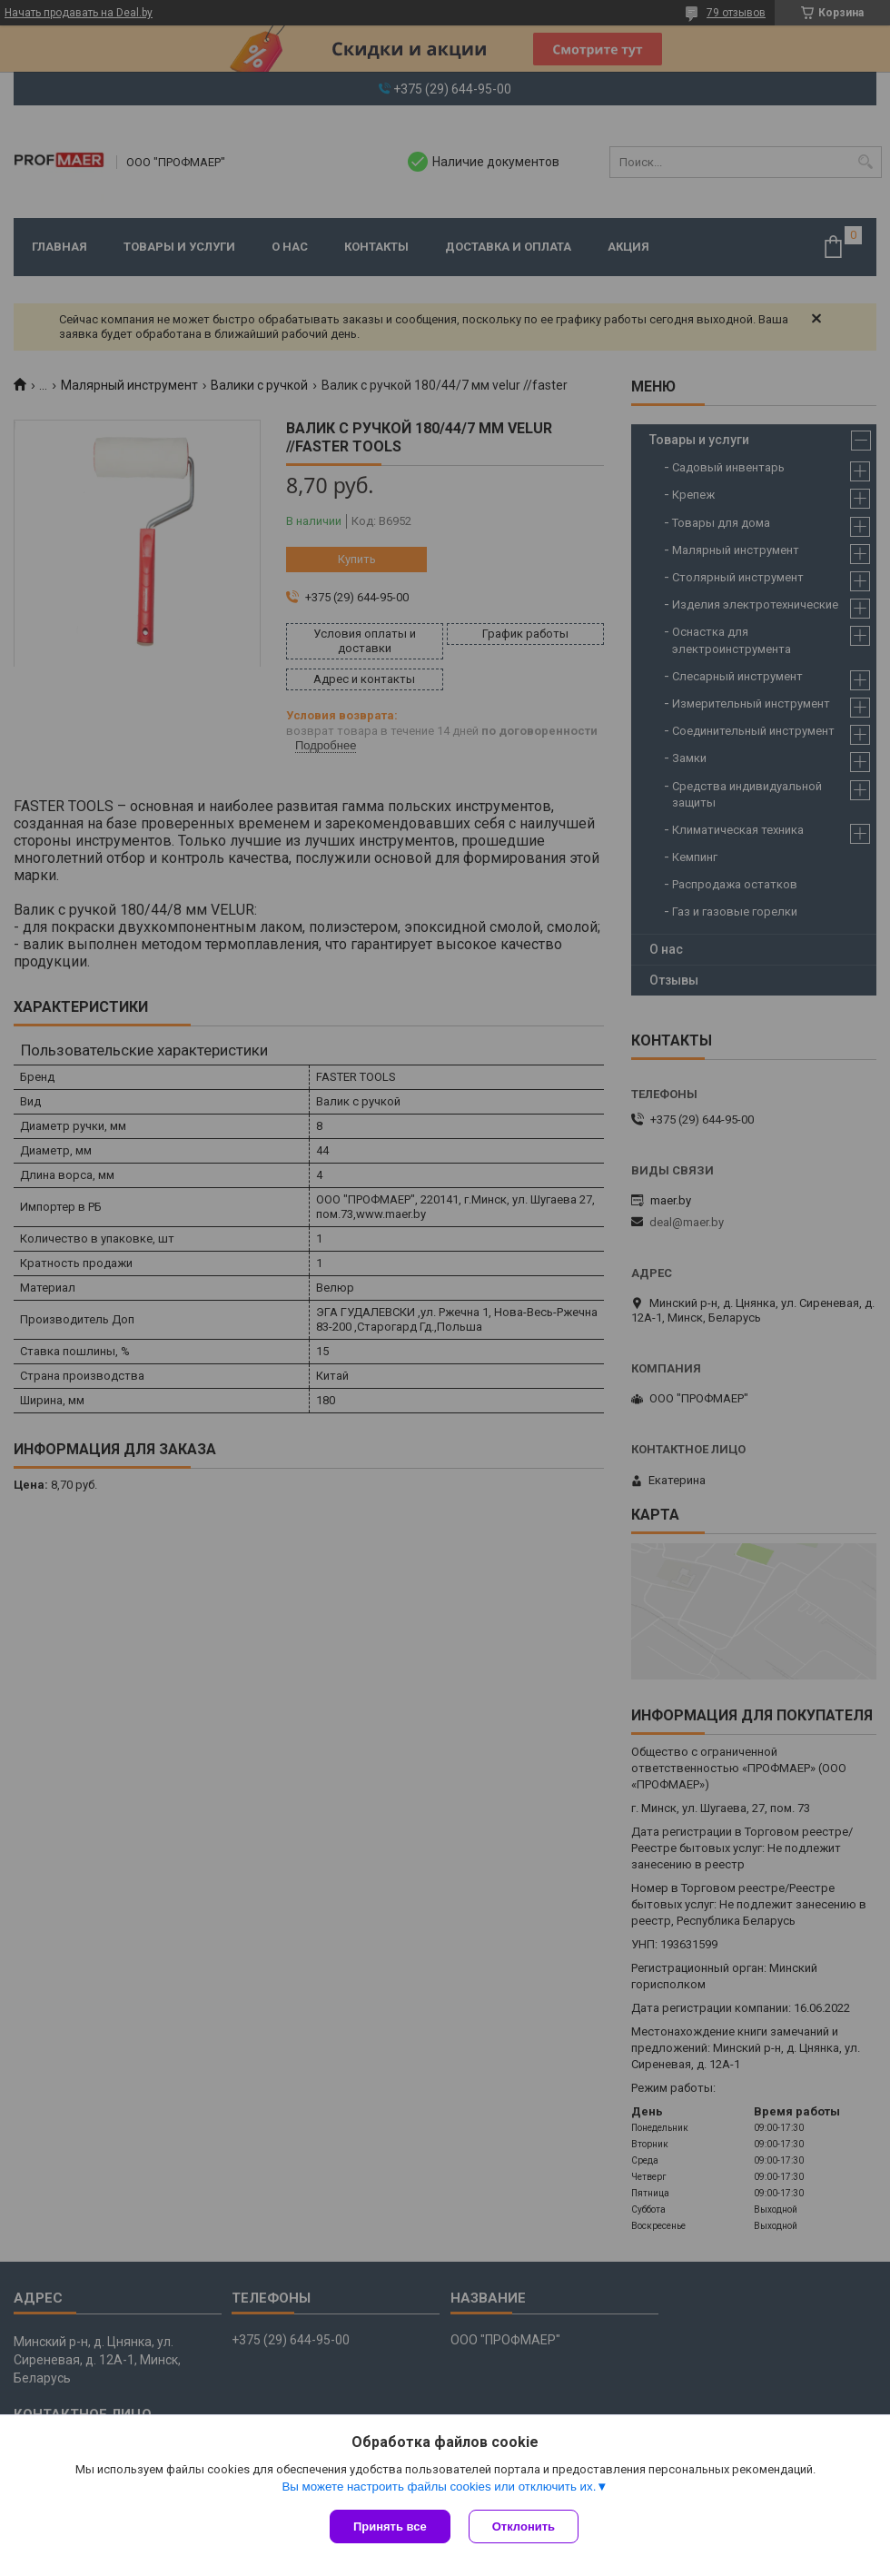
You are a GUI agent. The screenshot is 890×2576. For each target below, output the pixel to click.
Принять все (390, 2526)
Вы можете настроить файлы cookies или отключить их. (439, 2486)
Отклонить (523, 2526)
